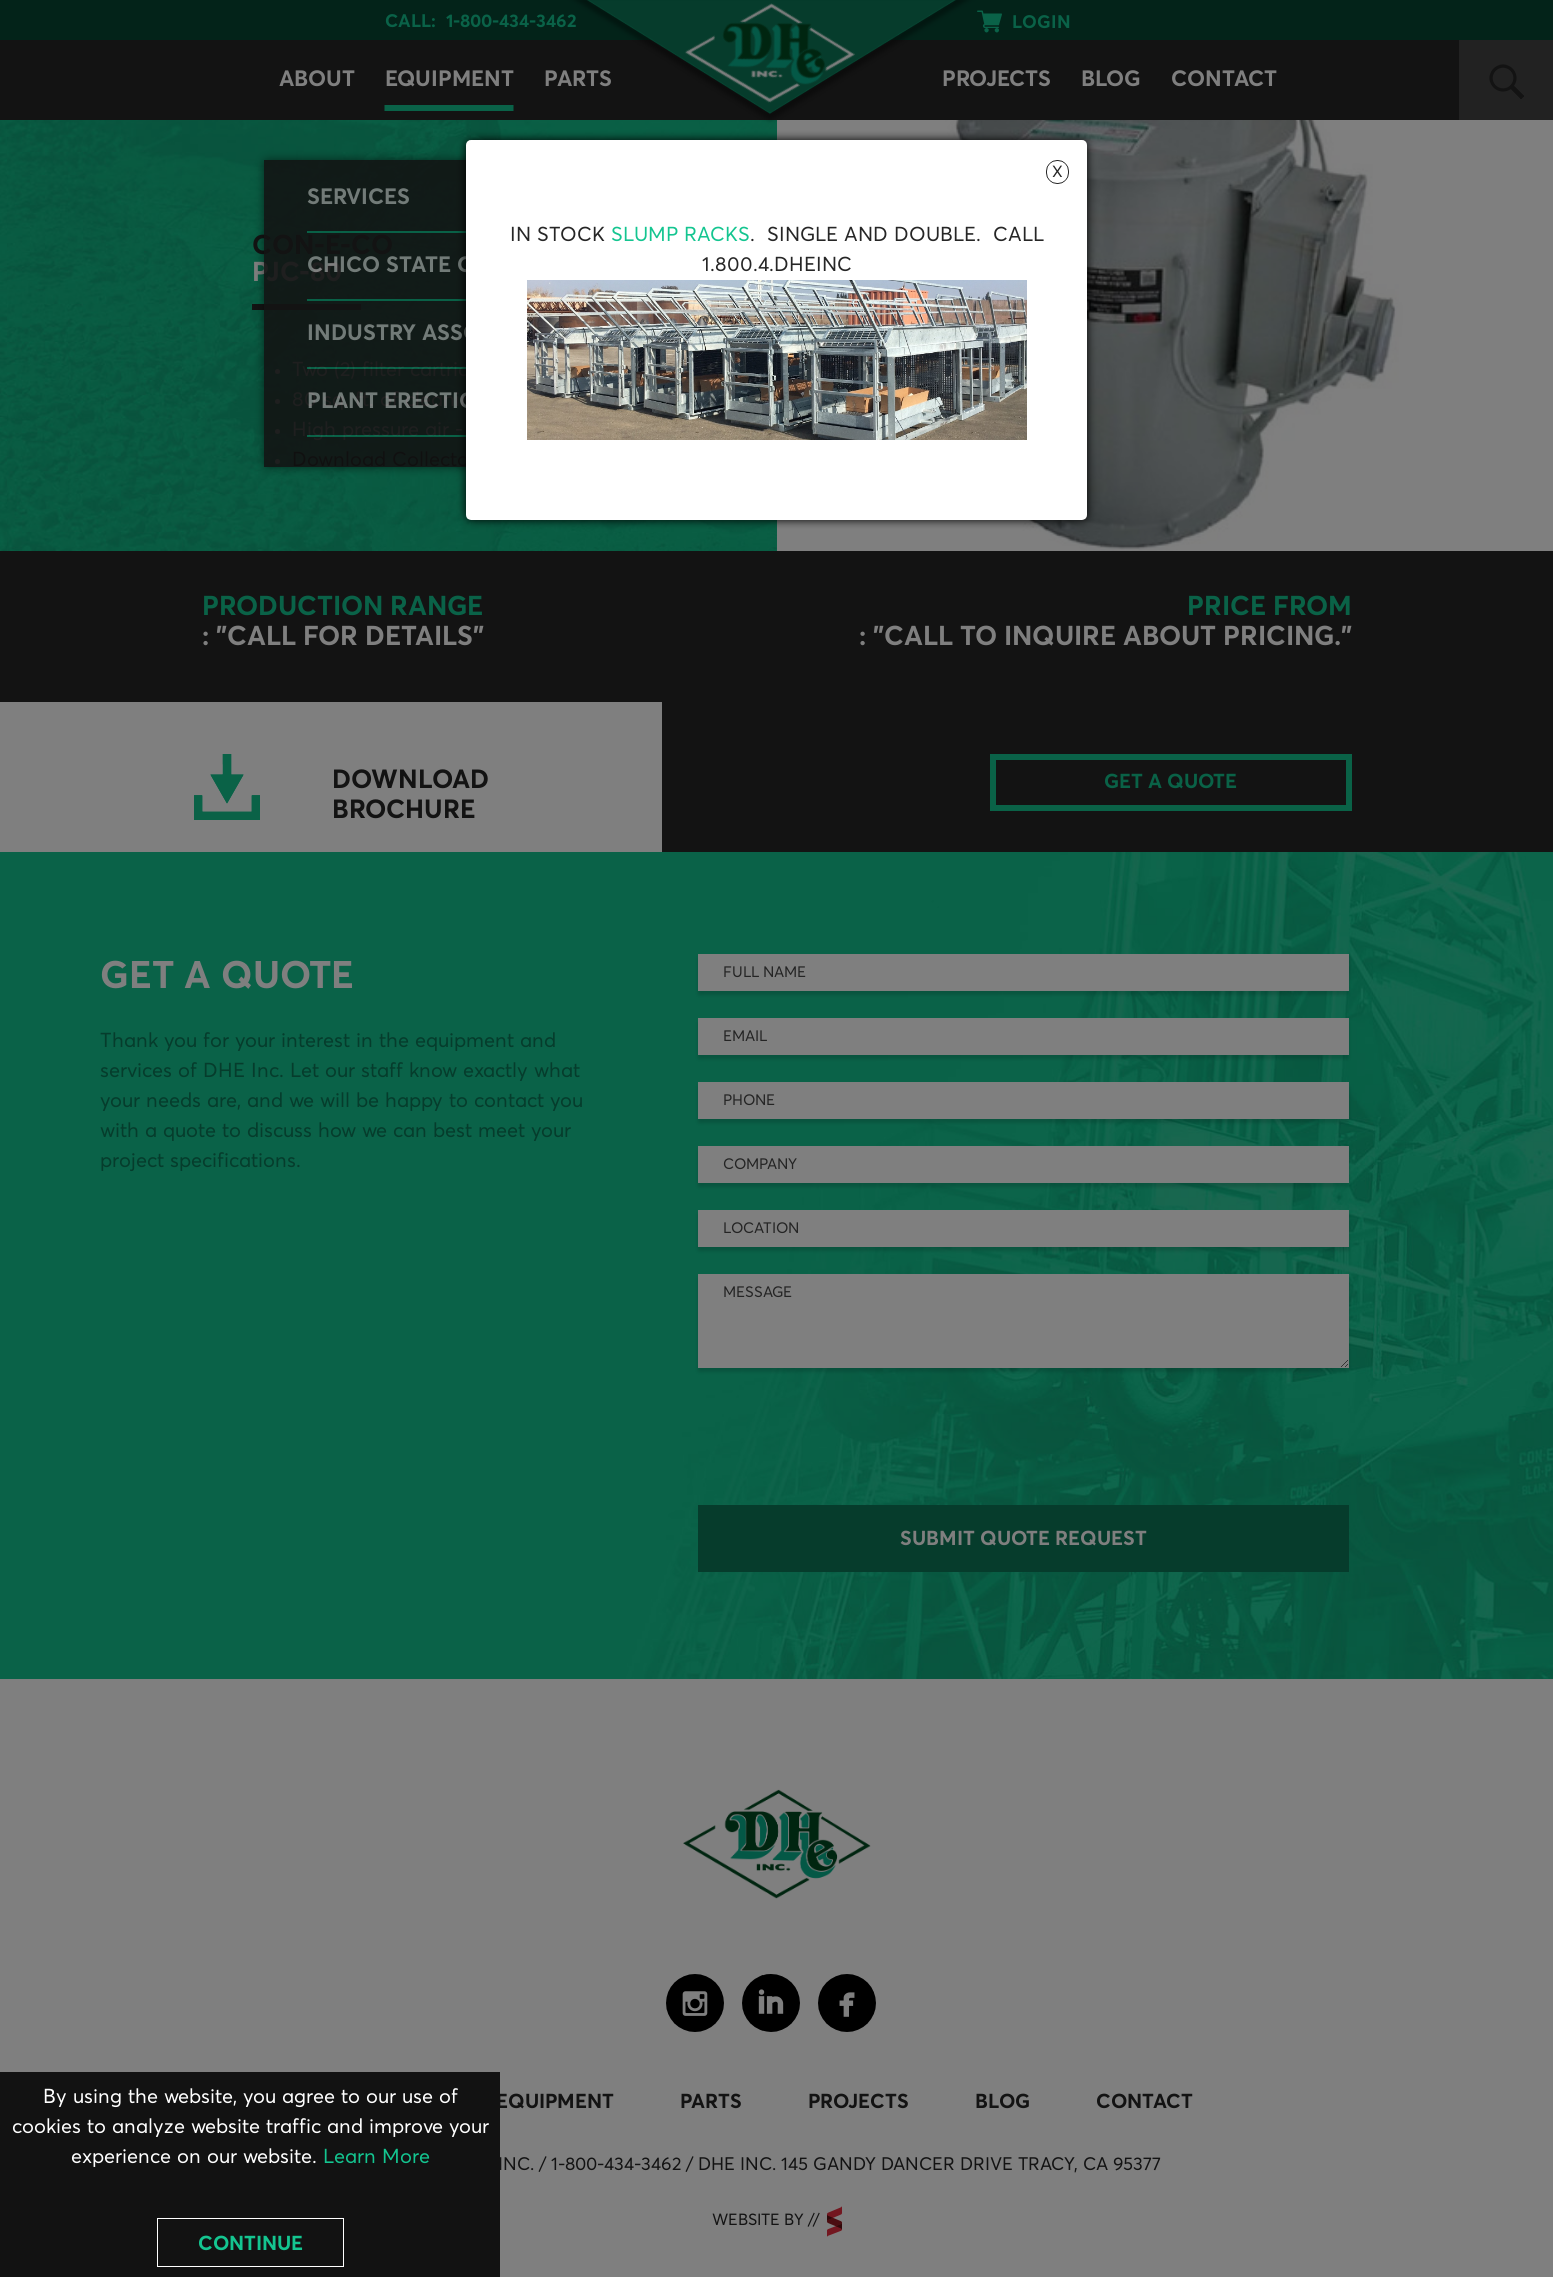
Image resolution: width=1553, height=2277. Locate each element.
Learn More (376, 2157)
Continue (250, 2244)
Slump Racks (680, 235)
